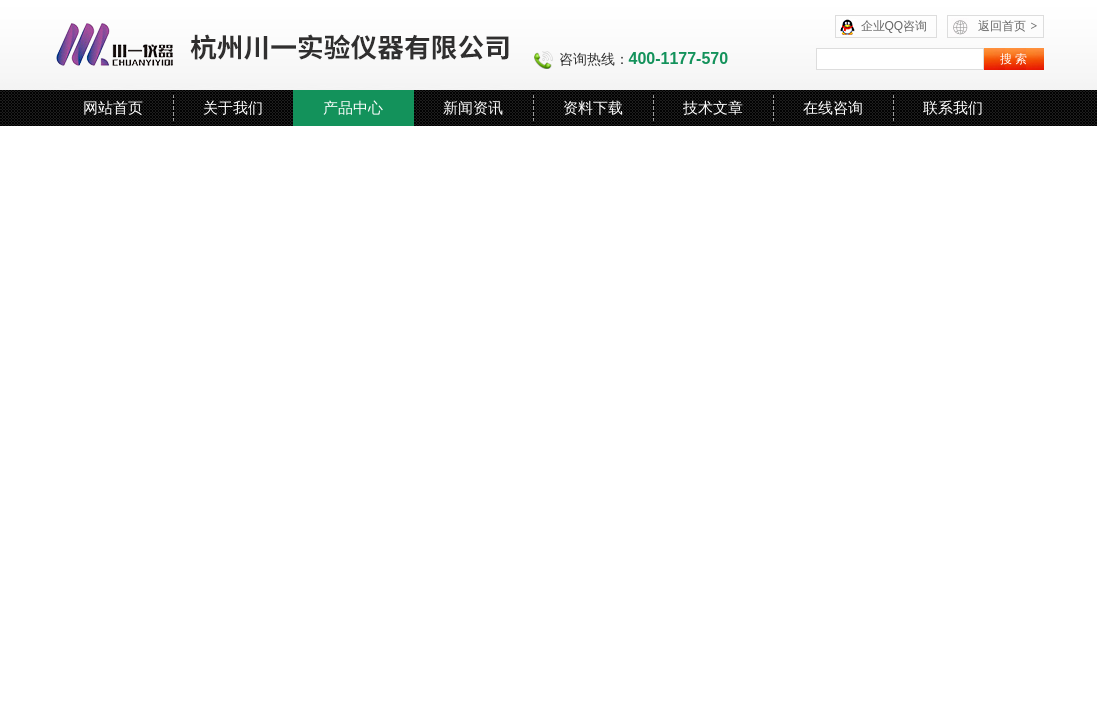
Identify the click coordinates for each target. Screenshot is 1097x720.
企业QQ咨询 (894, 26)
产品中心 (353, 107)
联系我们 (953, 107)
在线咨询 (833, 107)
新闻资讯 (473, 107)
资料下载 (593, 107)
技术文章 (713, 107)
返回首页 (1008, 26)
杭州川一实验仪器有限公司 (284, 45)
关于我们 (233, 107)
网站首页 (113, 107)
